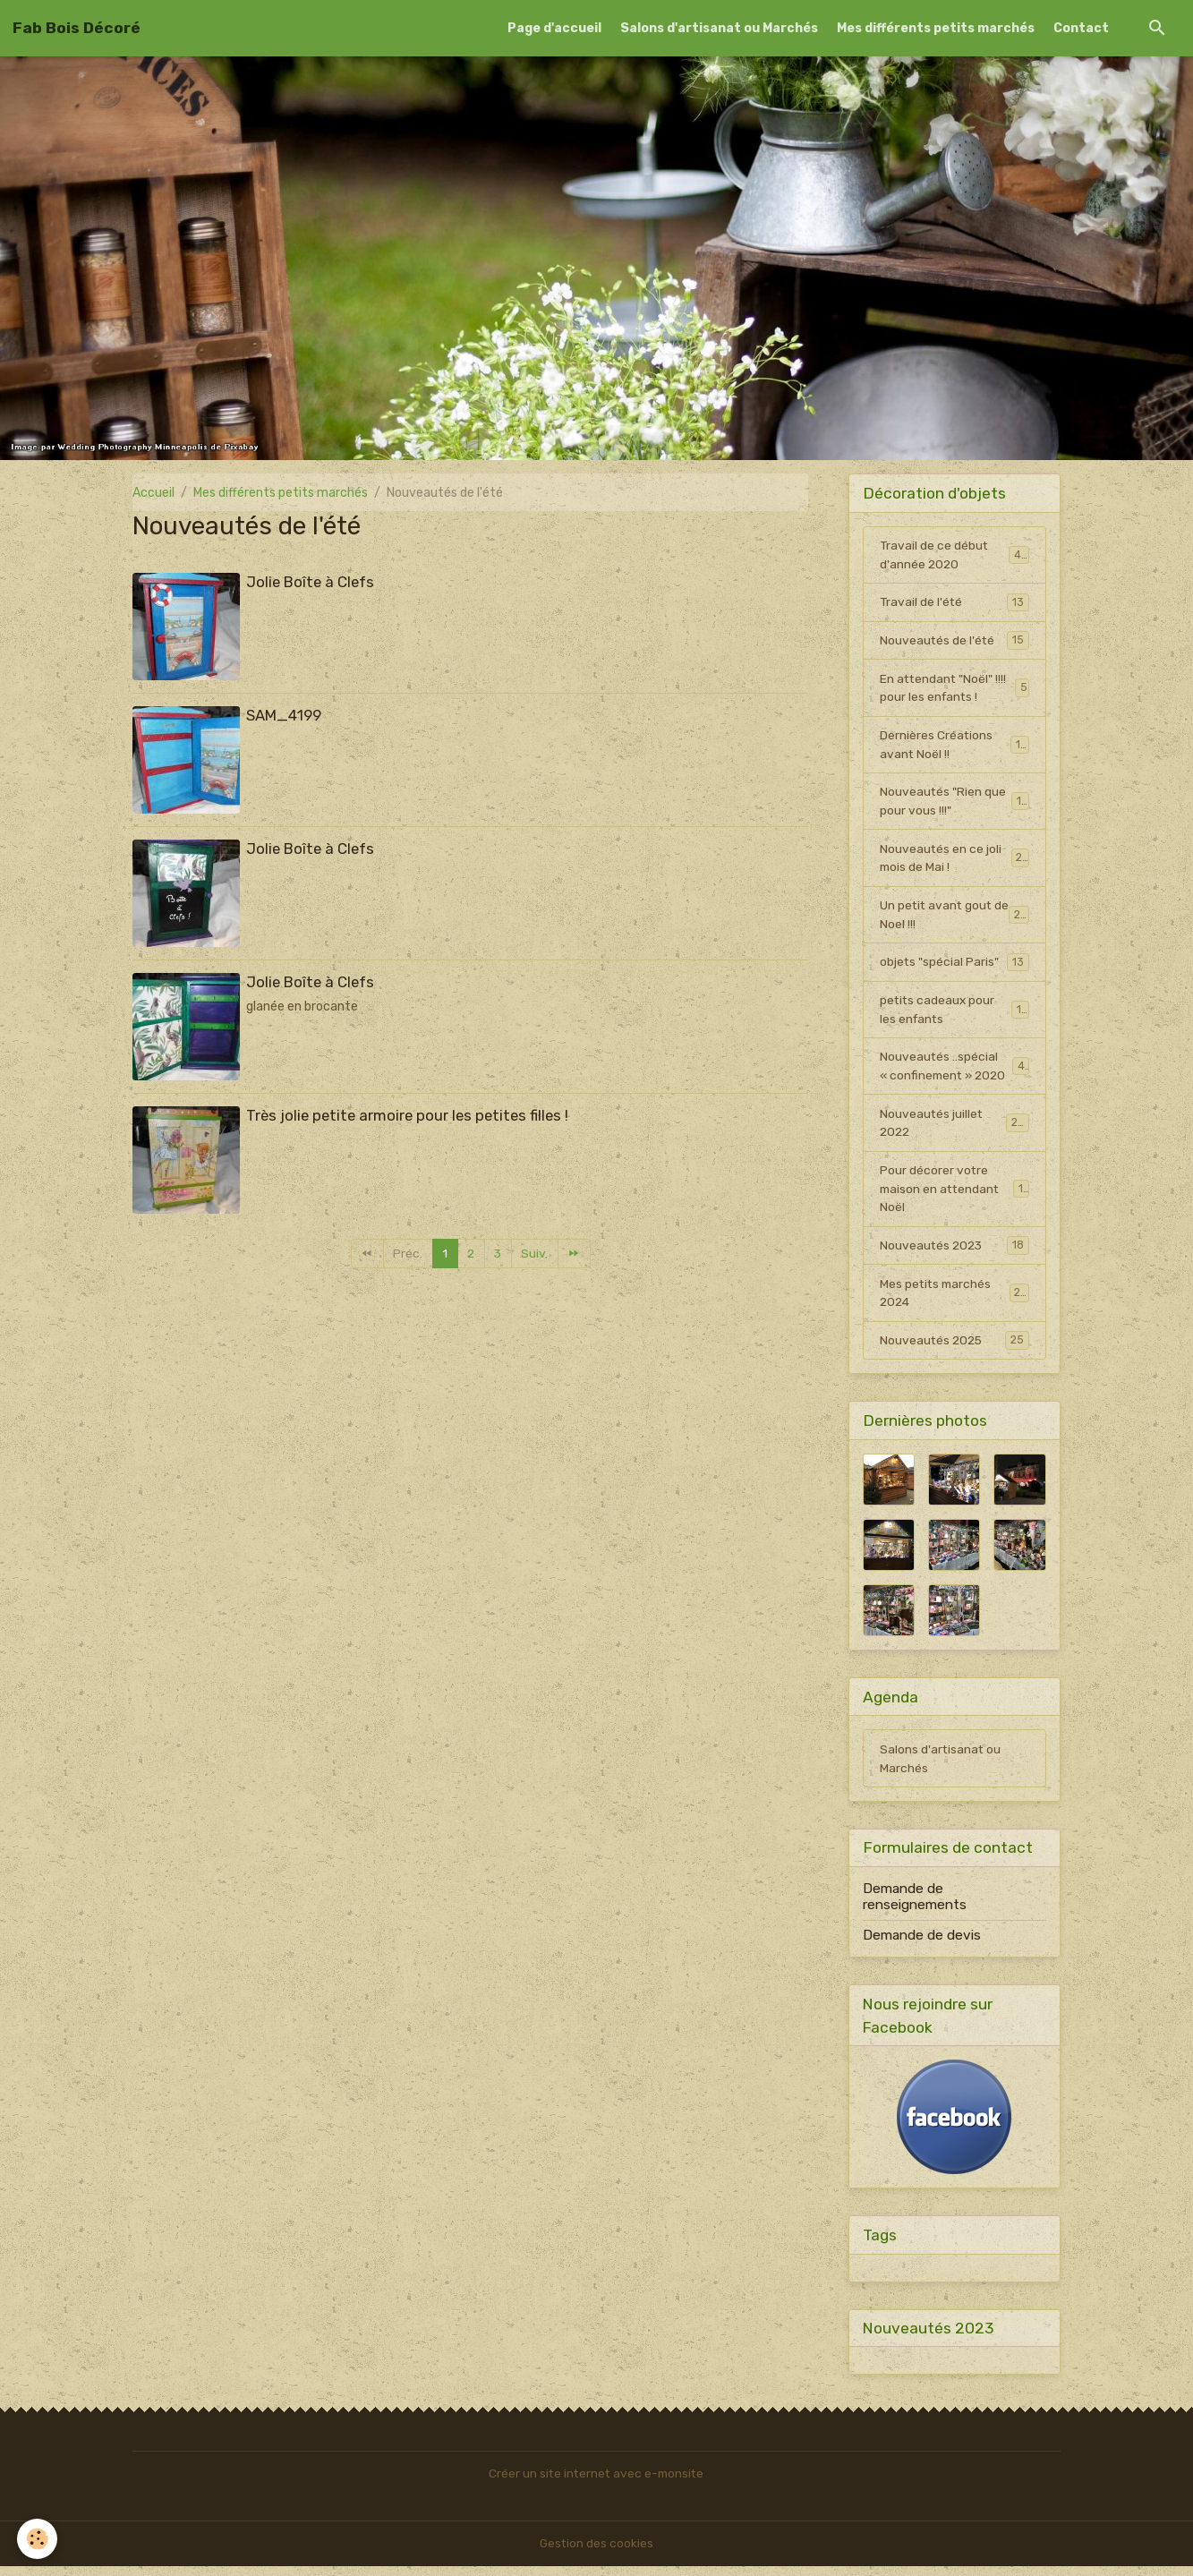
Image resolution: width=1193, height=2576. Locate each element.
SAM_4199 (283, 715)
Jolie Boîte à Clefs (310, 582)
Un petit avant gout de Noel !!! (955, 918)
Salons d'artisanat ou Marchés (719, 28)
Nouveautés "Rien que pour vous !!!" (955, 804)
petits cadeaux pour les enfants (955, 1014)
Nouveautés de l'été (955, 641)
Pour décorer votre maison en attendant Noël (955, 1195)
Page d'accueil (554, 28)
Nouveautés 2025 (955, 1348)
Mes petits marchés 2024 (955, 1301)
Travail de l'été (955, 602)
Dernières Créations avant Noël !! (955, 746)
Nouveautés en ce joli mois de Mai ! (955, 861)
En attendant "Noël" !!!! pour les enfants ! (955, 689)
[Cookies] (38, 2539)
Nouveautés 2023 (955, 1252)
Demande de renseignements (915, 1905)
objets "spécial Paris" (955, 966)
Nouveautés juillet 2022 (955, 1129)
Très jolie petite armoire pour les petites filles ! (407, 1115)
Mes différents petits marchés (936, 28)
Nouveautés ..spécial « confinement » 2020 (955, 1071)
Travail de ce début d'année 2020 (955, 555)
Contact (1081, 28)
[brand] (77, 27)
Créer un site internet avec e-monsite (596, 2483)
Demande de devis (922, 1944)
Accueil (153, 492)
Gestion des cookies (596, 2553)
